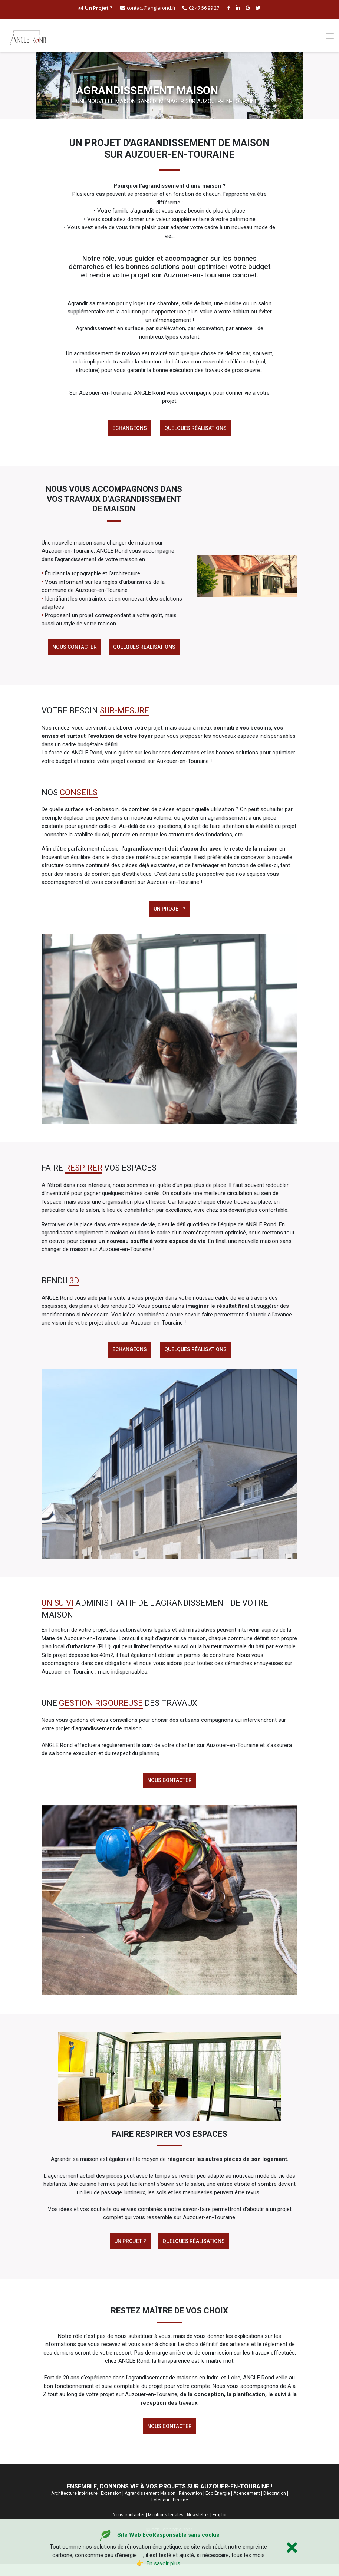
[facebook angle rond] (230, 7)
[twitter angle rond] (259, 7)
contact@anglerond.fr (148, 7)
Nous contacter (73, 649)
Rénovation (190, 2504)
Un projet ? (169, 913)
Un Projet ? (129, 2250)
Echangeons (128, 429)
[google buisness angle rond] (249, 7)
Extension (111, 2504)
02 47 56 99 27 (200, 7)
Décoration (274, 2504)
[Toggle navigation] (329, 36)
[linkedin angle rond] (239, 7)
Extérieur (160, 2511)
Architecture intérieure (74, 2504)
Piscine (180, 2511)
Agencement (246, 2504)
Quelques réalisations (197, 429)
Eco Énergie (217, 2504)
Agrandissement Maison (150, 2504)
